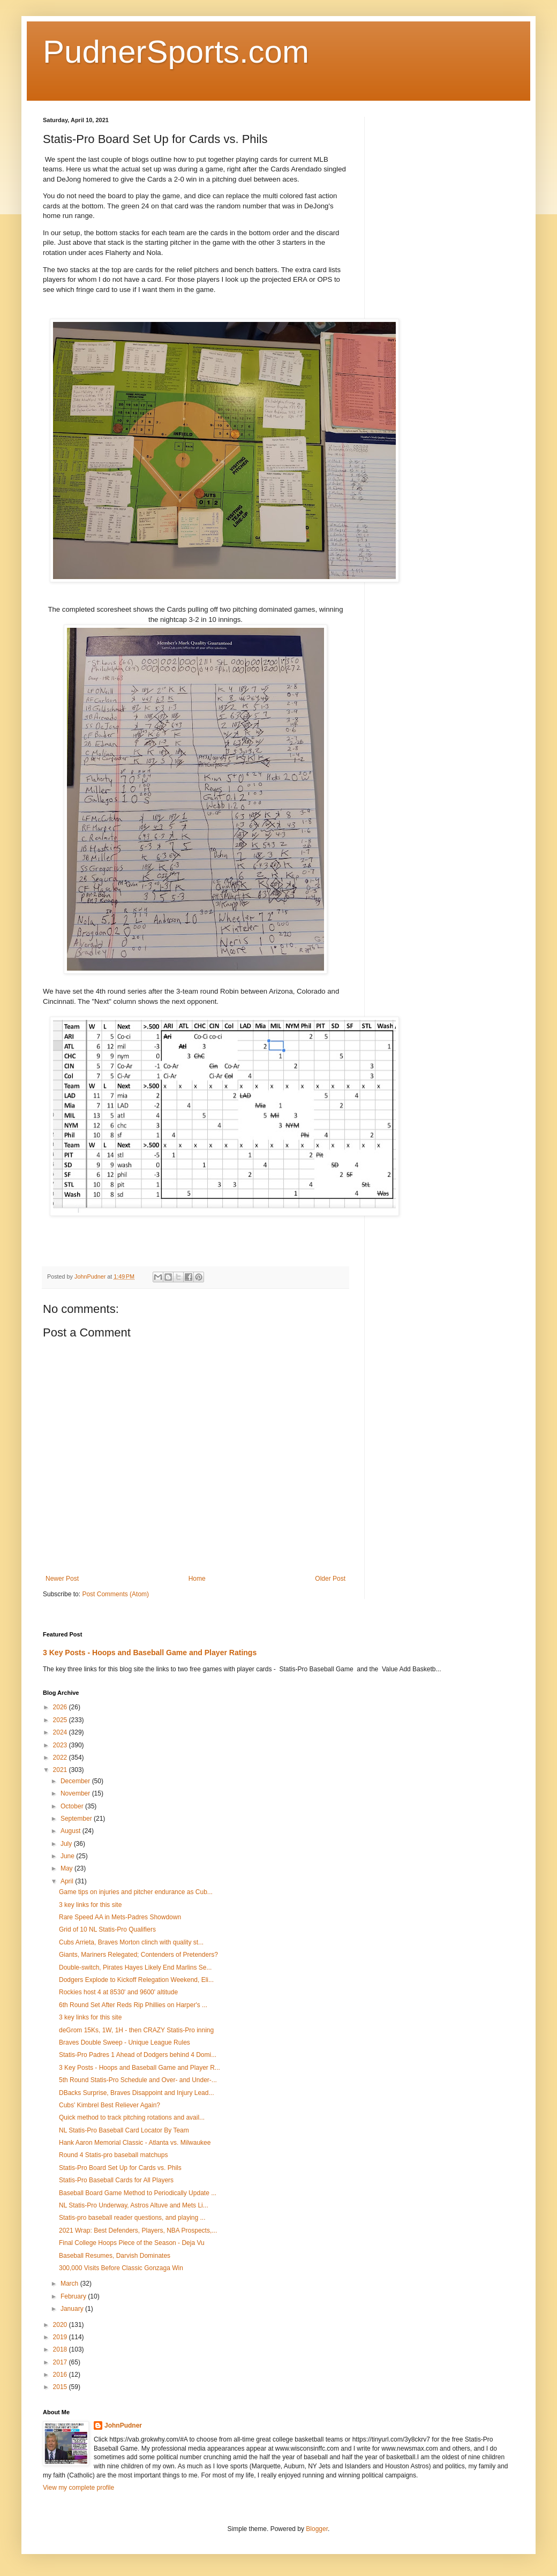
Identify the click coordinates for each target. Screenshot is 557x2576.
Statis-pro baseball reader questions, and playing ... (132, 2217)
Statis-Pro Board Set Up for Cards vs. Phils (120, 2168)
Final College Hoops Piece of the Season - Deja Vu (132, 2243)
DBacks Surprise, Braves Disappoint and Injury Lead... (136, 2093)
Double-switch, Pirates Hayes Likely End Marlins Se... (135, 1967)
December (76, 1781)
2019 (61, 2337)
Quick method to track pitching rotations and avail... (132, 2117)
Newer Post (62, 1578)
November (76, 1793)
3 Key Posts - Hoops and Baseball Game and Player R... (139, 2067)
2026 (61, 1707)
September (77, 1818)
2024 (61, 1732)
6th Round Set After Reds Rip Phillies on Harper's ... (133, 2005)
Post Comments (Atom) (115, 1594)
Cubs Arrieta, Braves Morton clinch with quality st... (131, 1942)
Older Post (330, 1578)
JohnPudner (123, 2425)
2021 (61, 1770)
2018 (61, 2349)
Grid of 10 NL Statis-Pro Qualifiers (107, 1929)
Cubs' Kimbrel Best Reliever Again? (109, 2105)
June (68, 1856)
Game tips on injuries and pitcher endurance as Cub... (136, 1892)
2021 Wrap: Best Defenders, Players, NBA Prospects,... (138, 2230)
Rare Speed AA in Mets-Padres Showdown (120, 1917)
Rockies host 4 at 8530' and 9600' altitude (118, 1992)
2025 (61, 1720)
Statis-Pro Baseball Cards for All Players (116, 2180)
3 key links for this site (90, 1905)
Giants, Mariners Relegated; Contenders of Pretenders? (138, 1954)
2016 (61, 2374)
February (74, 2296)
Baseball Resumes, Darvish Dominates (114, 2255)
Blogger (317, 2529)
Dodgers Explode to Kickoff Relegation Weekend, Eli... (136, 1980)
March (70, 2283)
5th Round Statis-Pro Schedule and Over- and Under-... (138, 2080)
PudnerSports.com (176, 52)
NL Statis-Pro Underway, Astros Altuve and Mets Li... (133, 2205)
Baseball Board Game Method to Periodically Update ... (137, 2193)
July (67, 1843)
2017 (61, 2362)
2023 (61, 1745)
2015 (61, 2387)
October (73, 1806)
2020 (61, 2325)
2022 (61, 1757)
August (71, 1831)
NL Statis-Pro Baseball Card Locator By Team (124, 2130)
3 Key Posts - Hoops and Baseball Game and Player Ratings (150, 1652)
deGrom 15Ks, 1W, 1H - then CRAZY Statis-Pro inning (136, 2030)
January (73, 2308)
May (67, 1868)
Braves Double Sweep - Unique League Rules (124, 2042)
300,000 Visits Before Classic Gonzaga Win (121, 2268)
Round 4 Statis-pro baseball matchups (113, 2155)
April (68, 1881)
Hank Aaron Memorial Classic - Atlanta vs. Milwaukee (134, 2142)
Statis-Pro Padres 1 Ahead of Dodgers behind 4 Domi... (137, 2055)
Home (197, 1578)
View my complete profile (78, 2487)
